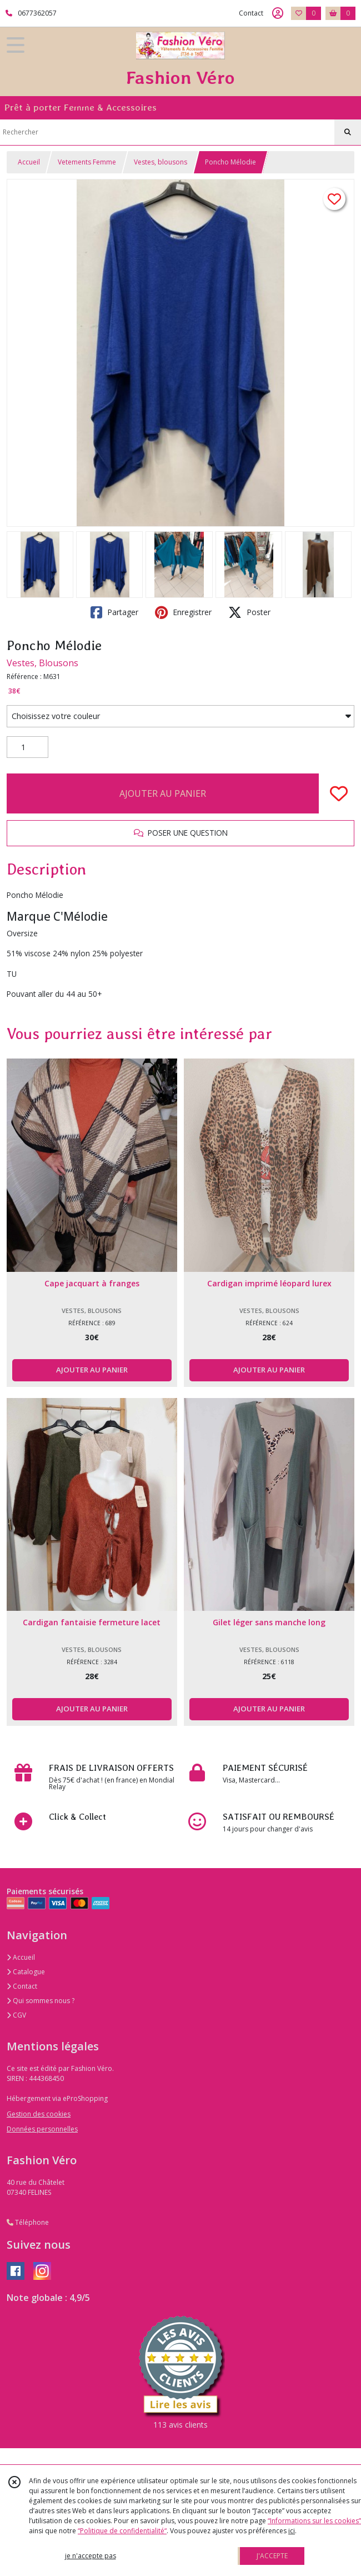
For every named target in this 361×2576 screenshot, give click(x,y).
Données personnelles (42, 2129)
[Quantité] (27, 747)
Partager (114, 612)
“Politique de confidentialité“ (122, 2530)
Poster (249, 612)
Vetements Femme (87, 162)
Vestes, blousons (160, 162)
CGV (16, 2015)
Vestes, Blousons (42, 663)
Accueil (29, 162)
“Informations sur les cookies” (314, 2520)
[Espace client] (277, 13)
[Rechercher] (347, 132)
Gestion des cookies (39, 2114)
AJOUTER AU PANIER (162, 793)
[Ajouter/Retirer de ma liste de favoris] (339, 793)
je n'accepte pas (90, 2555)
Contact (251, 13)
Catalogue (26, 1971)
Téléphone (28, 2222)
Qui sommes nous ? (40, 2000)
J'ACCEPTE (272, 2555)
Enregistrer (183, 612)
